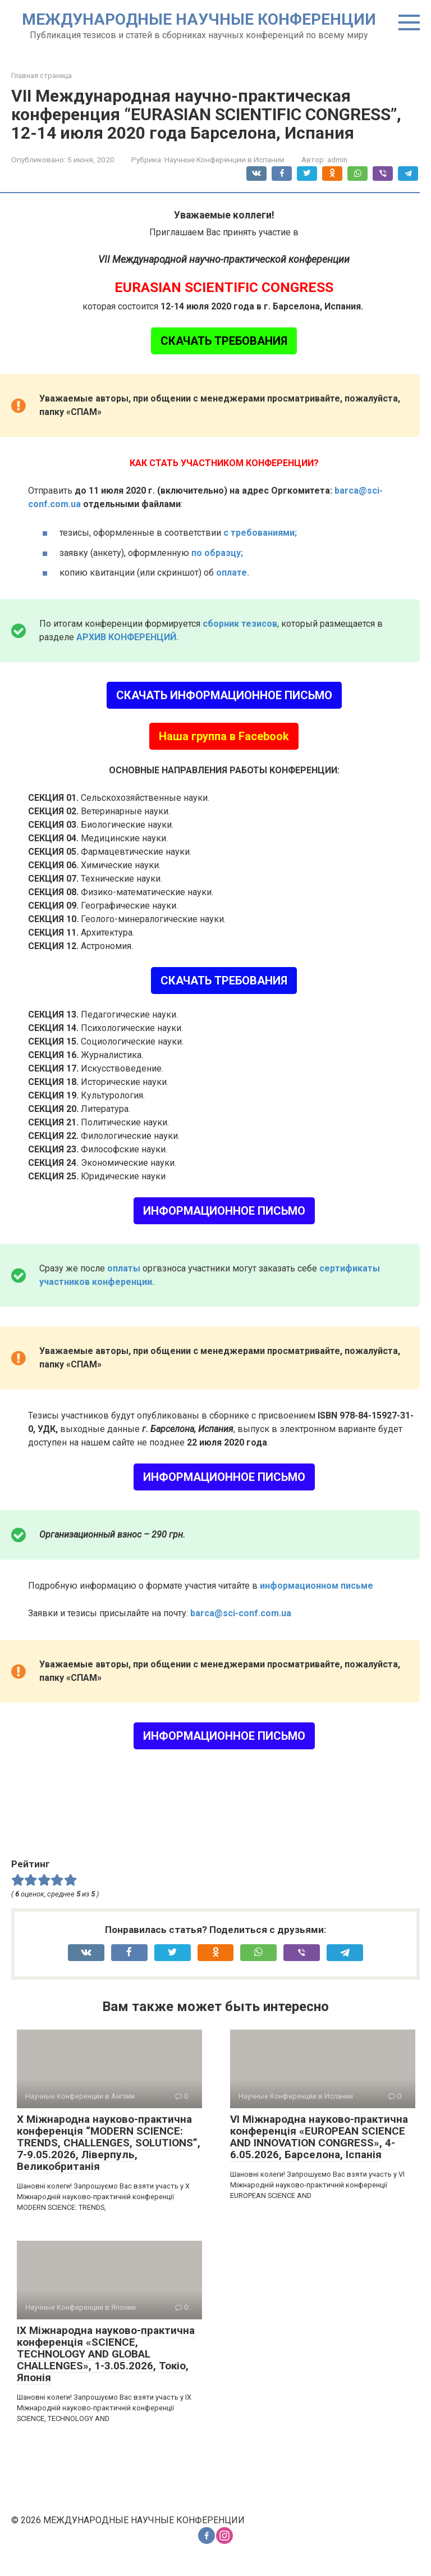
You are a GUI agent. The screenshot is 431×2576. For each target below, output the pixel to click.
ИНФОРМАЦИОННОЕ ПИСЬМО (224, 1211)
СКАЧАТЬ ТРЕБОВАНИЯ (224, 341)
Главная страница (41, 75)
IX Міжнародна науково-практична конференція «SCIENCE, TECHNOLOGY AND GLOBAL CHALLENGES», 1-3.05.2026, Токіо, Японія (106, 2354)
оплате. (232, 572)
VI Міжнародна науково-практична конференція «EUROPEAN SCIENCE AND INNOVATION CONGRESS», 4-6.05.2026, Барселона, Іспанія (319, 2137)
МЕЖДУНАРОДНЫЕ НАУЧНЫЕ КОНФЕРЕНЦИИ (199, 19)
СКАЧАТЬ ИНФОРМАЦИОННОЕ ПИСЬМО (224, 695)
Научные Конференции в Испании (224, 159)
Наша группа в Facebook (224, 736)
